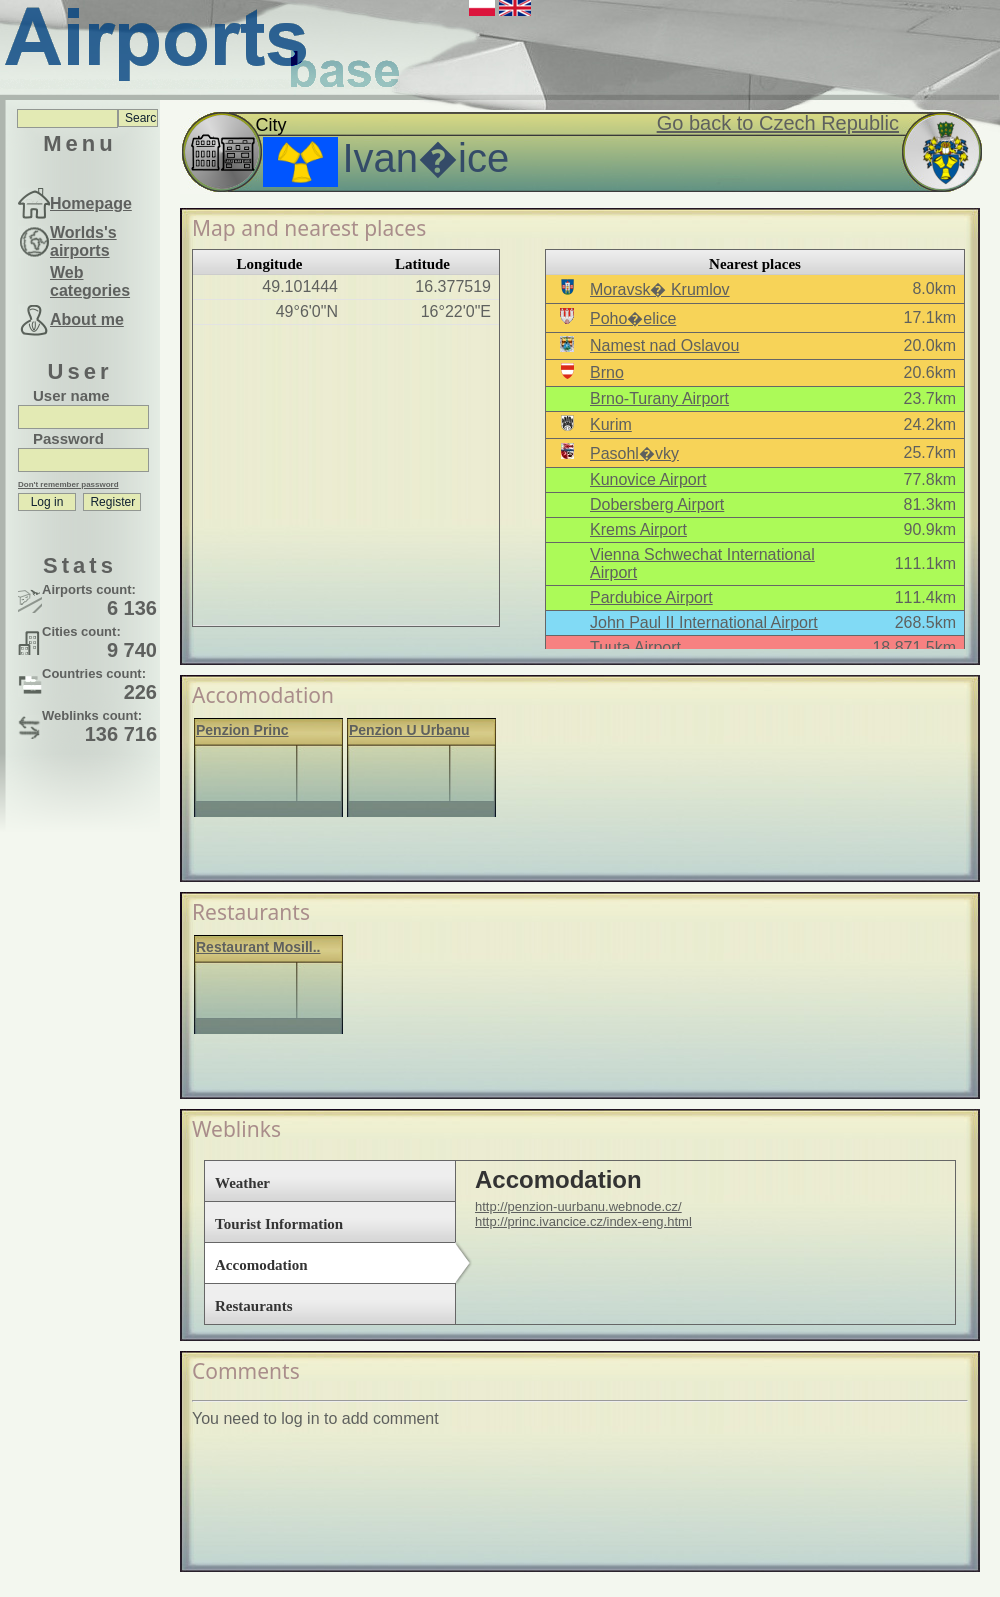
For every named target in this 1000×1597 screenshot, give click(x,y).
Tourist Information (279, 1224)
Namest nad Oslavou (664, 345)
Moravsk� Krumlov (660, 289)
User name (71, 395)
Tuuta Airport (635, 647)
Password (68, 438)
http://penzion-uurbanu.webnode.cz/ (578, 1206)
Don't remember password (68, 484)
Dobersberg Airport (657, 504)
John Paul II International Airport (704, 622)
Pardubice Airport (651, 597)
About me (87, 319)
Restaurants (254, 1306)
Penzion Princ (242, 730)
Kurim (611, 424)
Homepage (91, 203)
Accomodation (261, 1265)
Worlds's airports (83, 241)
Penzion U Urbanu (409, 730)
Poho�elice (633, 318)
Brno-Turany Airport (659, 398)
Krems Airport (638, 529)
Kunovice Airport (648, 479)
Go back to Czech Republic (778, 123)
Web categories (90, 281)
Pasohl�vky (634, 453)
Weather (242, 1183)
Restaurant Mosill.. (258, 947)
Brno (607, 372)
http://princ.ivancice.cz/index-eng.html (583, 1221)
